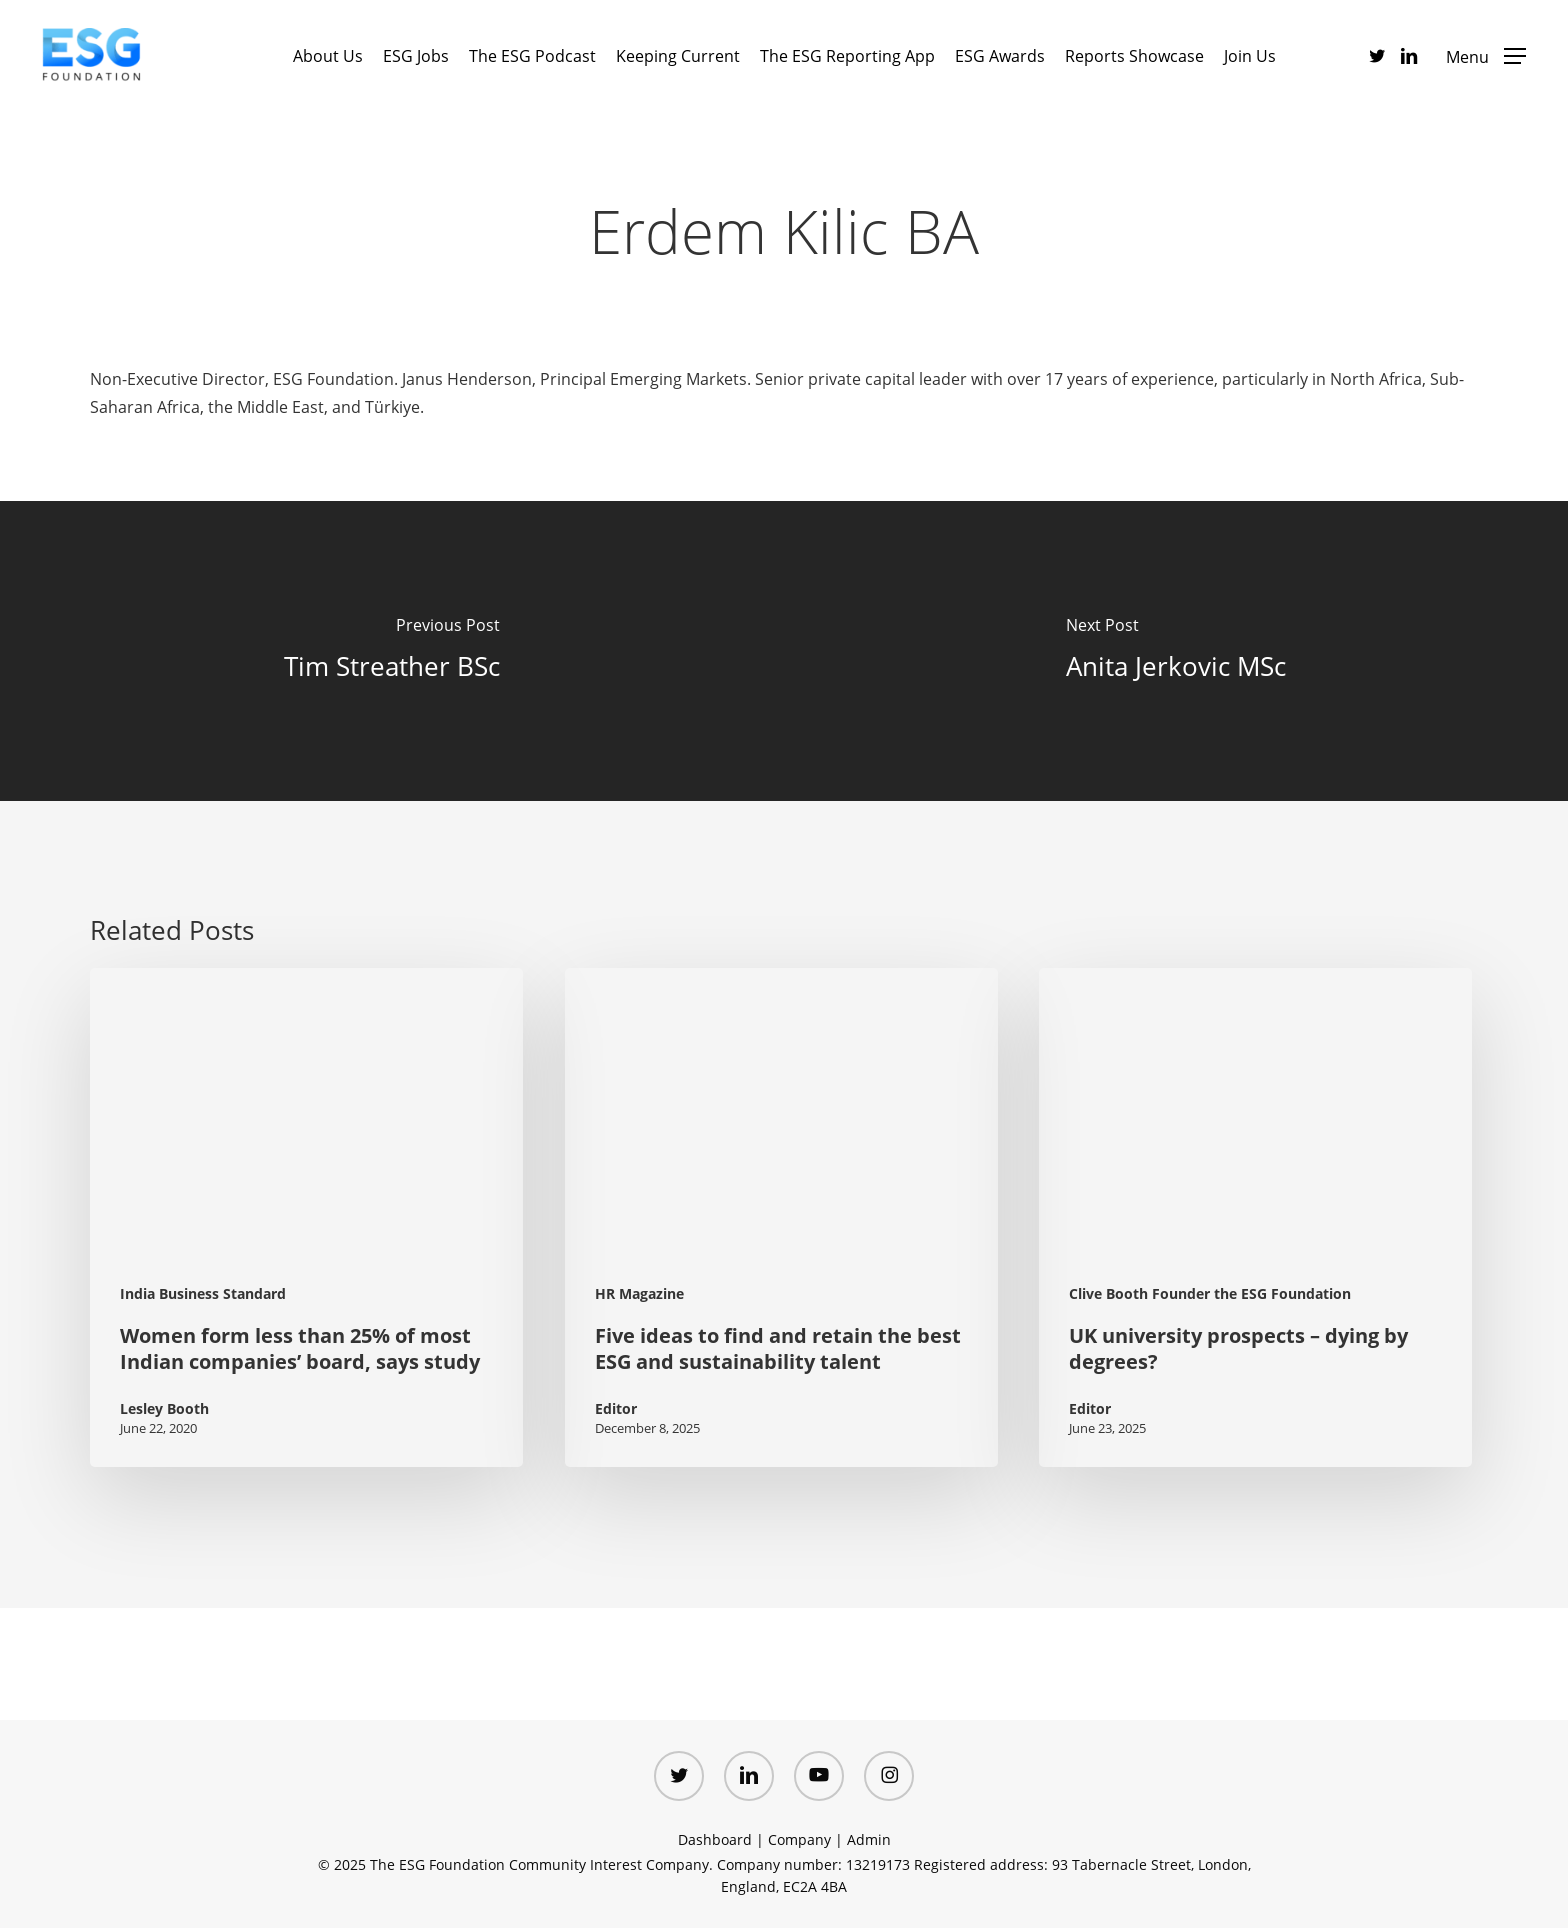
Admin (869, 1839)
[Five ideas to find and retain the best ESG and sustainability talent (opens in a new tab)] (781, 1217)
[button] (1486, 55)
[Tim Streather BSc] (392, 651)
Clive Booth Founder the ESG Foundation (1210, 1293)
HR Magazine (639, 1293)
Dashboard (715, 1839)
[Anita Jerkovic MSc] (1176, 651)
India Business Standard (203, 1293)
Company (799, 1839)
